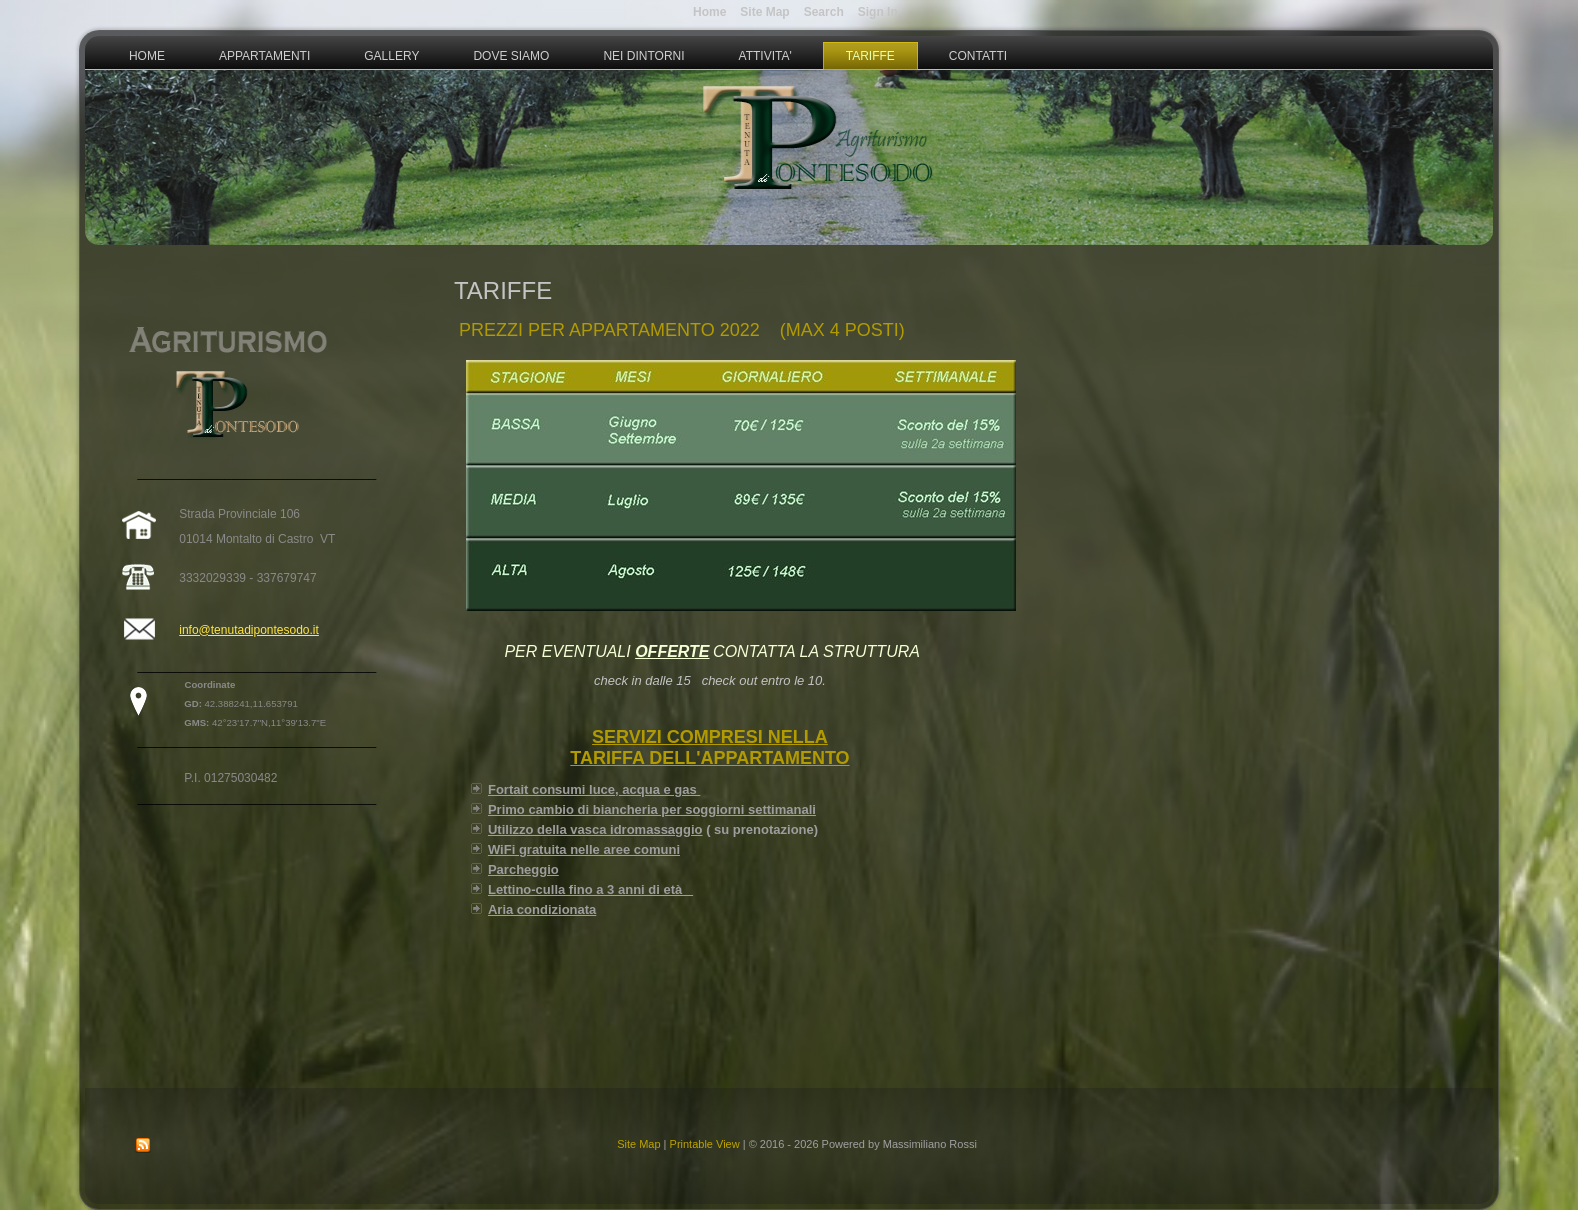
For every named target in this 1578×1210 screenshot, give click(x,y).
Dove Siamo (511, 56)
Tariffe (870, 56)
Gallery (391, 56)
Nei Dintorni (643, 56)
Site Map (638, 1144)
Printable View (705, 1144)
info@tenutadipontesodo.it (249, 630)
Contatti (978, 56)
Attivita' (765, 56)
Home (147, 56)
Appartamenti (264, 56)
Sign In (878, 12)
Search (824, 12)
